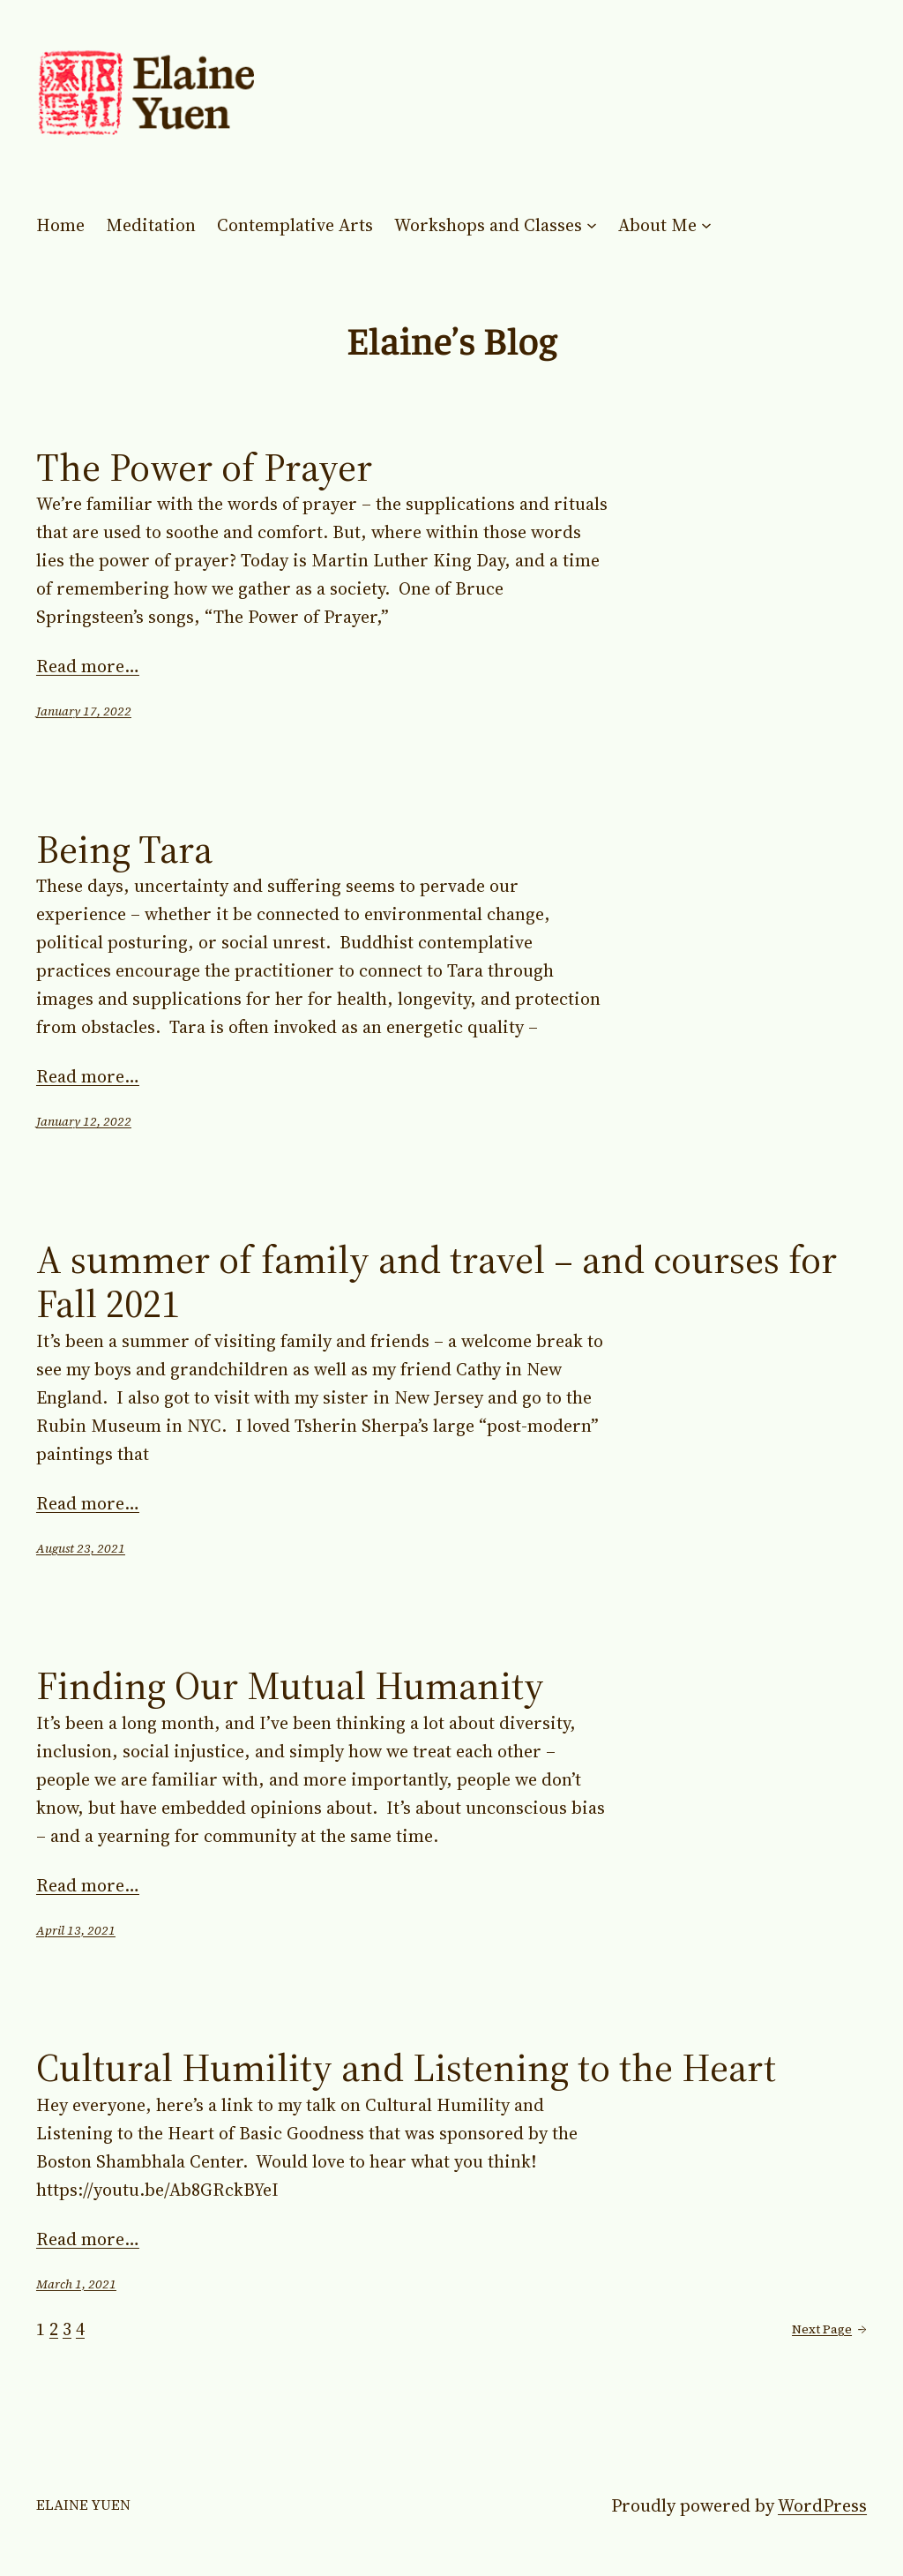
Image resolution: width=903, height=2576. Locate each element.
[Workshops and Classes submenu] (591, 225)
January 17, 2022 (83, 711)
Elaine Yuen (83, 2504)
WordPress (822, 2505)
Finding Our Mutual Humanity (290, 1686)
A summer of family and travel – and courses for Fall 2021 (436, 1282)
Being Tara (124, 849)
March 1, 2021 (76, 2284)
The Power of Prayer (204, 468)
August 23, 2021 (80, 1548)
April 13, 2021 (76, 1930)
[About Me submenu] (706, 225)
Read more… (87, 666)
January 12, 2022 (83, 1121)
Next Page (829, 2329)
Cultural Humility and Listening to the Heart (406, 2068)
